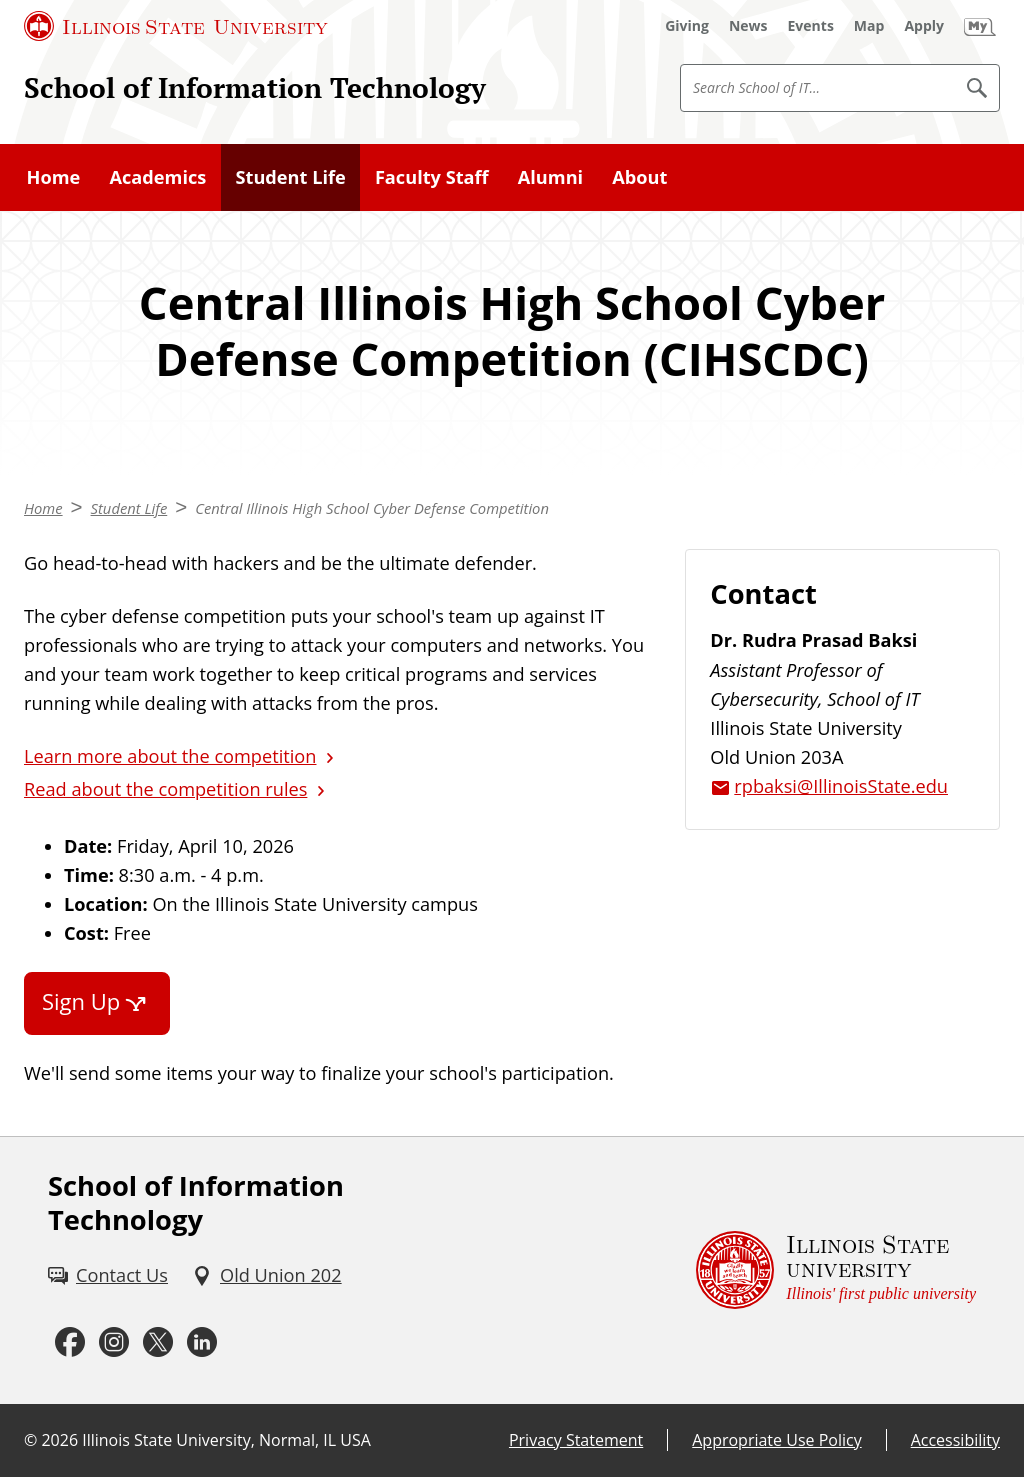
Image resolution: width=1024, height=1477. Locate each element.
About (639, 177)
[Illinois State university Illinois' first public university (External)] (836, 1270)
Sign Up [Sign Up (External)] (81, 1001)
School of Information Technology (255, 87)
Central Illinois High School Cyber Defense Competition (372, 508)
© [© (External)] (30, 1440)
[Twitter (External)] (158, 1343)
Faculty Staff (432, 177)
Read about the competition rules (165, 789)
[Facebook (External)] (70, 1343)
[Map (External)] (869, 26)
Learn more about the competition (170, 756)
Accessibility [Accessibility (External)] (955, 1440)
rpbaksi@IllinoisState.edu (841, 786)
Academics (157, 177)
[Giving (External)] (687, 26)
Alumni (550, 177)
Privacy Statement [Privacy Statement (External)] (576, 1440)
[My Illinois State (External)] (980, 26)
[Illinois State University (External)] (176, 26)
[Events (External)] (811, 26)
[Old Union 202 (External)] (267, 1275)
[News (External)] (748, 26)
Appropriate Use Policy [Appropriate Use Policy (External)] (776, 1440)
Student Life (290, 177)
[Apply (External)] (924, 26)
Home (54, 177)
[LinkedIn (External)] (202, 1343)
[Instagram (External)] (114, 1343)
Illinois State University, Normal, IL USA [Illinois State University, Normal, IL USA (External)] (226, 1440)
